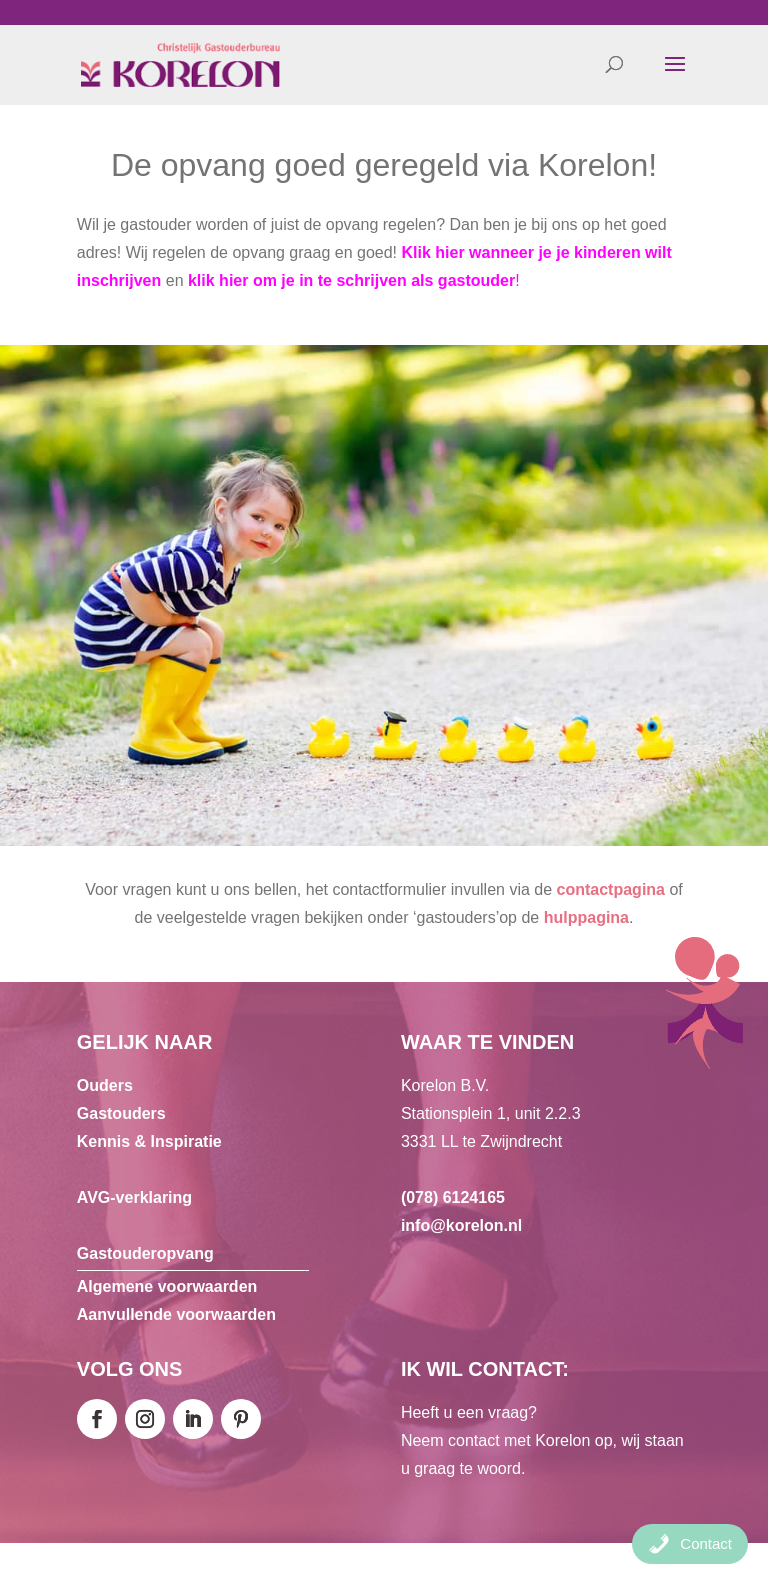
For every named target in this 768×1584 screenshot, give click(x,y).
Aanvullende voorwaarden (176, 1314)
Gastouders (121, 1113)
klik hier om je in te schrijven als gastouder (351, 280)
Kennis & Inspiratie (149, 1141)
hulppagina (586, 917)
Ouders (105, 1085)
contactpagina (611, 889)
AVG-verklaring (134, 1197)
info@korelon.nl (461, 1225)
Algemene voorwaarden (167, 1286)
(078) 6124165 (453, 1197)
